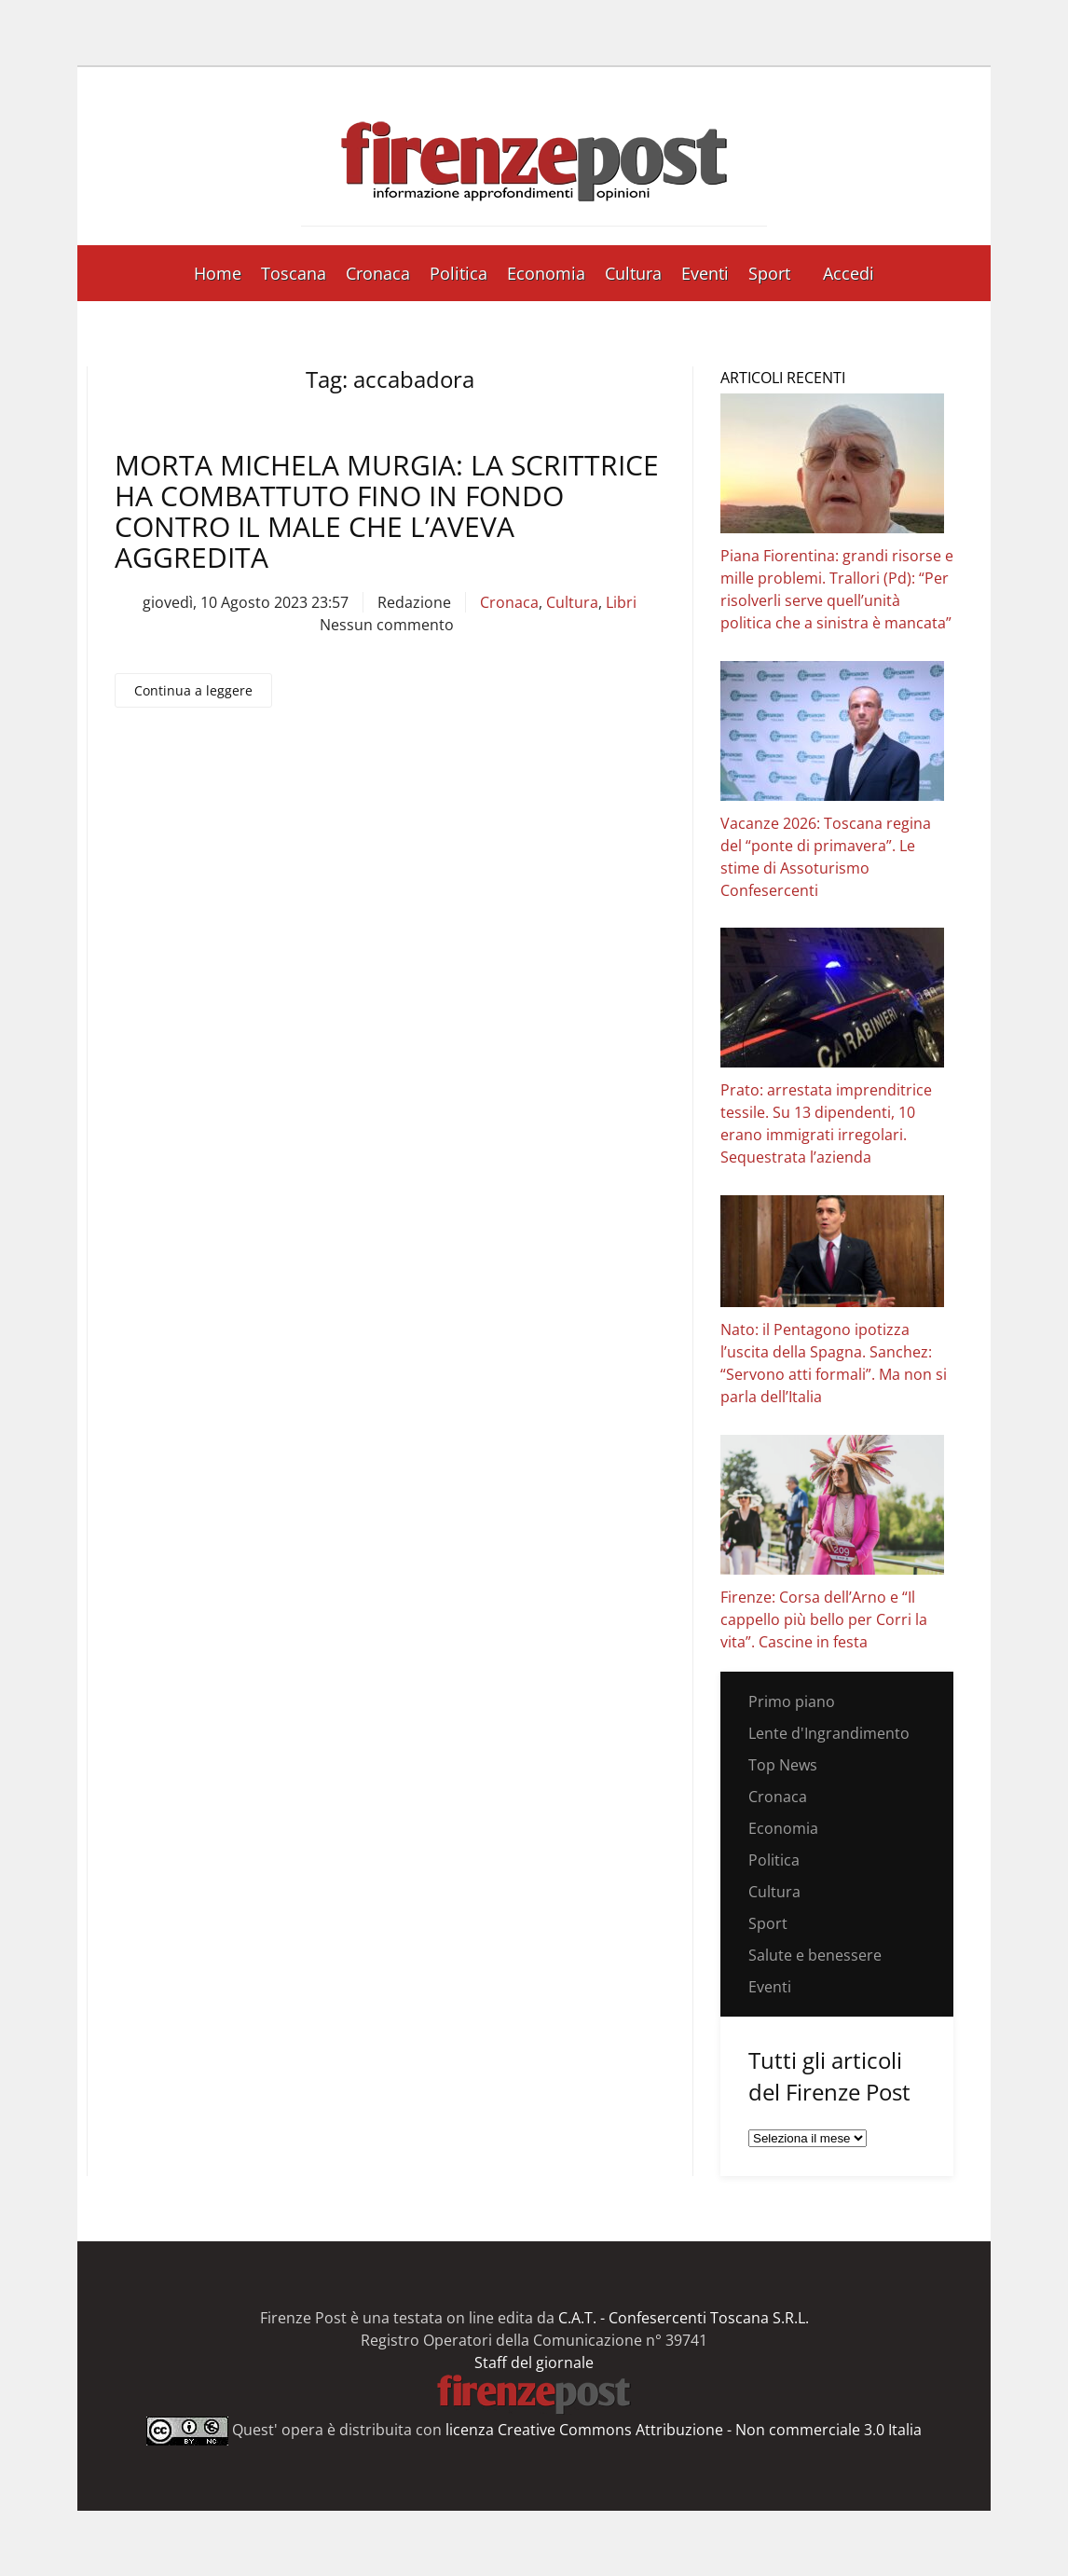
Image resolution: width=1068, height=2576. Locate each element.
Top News (782, 1765)
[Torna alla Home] (534, 156)
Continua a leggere (193, 690)
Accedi (848, 273)
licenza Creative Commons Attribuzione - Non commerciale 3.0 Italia (683, 2429)
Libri (621, 602)
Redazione (414, 602)
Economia (546, 273)
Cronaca (378, 273)
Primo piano (791, 1701)
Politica (458, 273)
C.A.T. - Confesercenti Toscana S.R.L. (683, 2317)
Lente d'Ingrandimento (829, 1733)
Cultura (633, 273)
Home (217, 273)
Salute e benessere (815, 1955)
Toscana (293, 273)
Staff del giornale (534, 2362)
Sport (769, 273)
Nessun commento (387, 624)
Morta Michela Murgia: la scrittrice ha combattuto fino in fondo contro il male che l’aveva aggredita (387, 511)
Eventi (705, 273)
